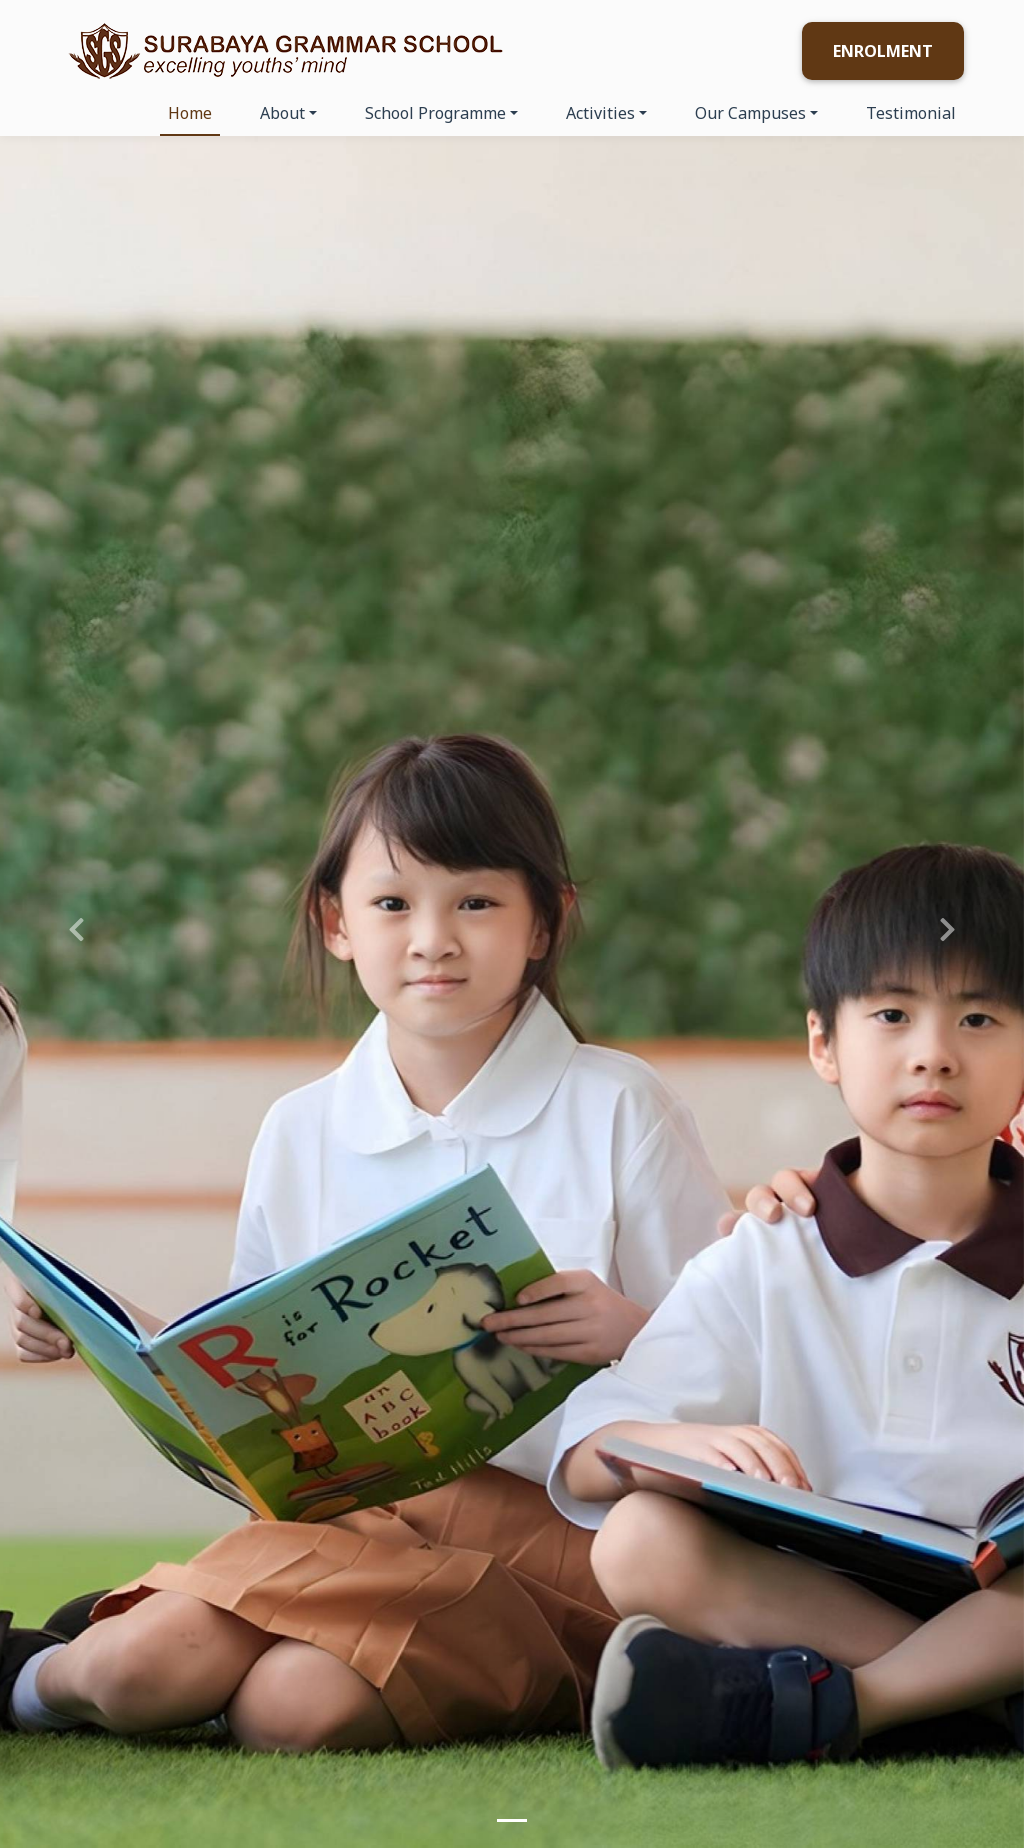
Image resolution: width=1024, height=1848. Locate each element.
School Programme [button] (435, 113)
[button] (77, 924)
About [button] (282, 113)
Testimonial (911, 113)
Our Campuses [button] (750, 113)
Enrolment (883, 51)
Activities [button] (600, 113)
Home (190, 113)
